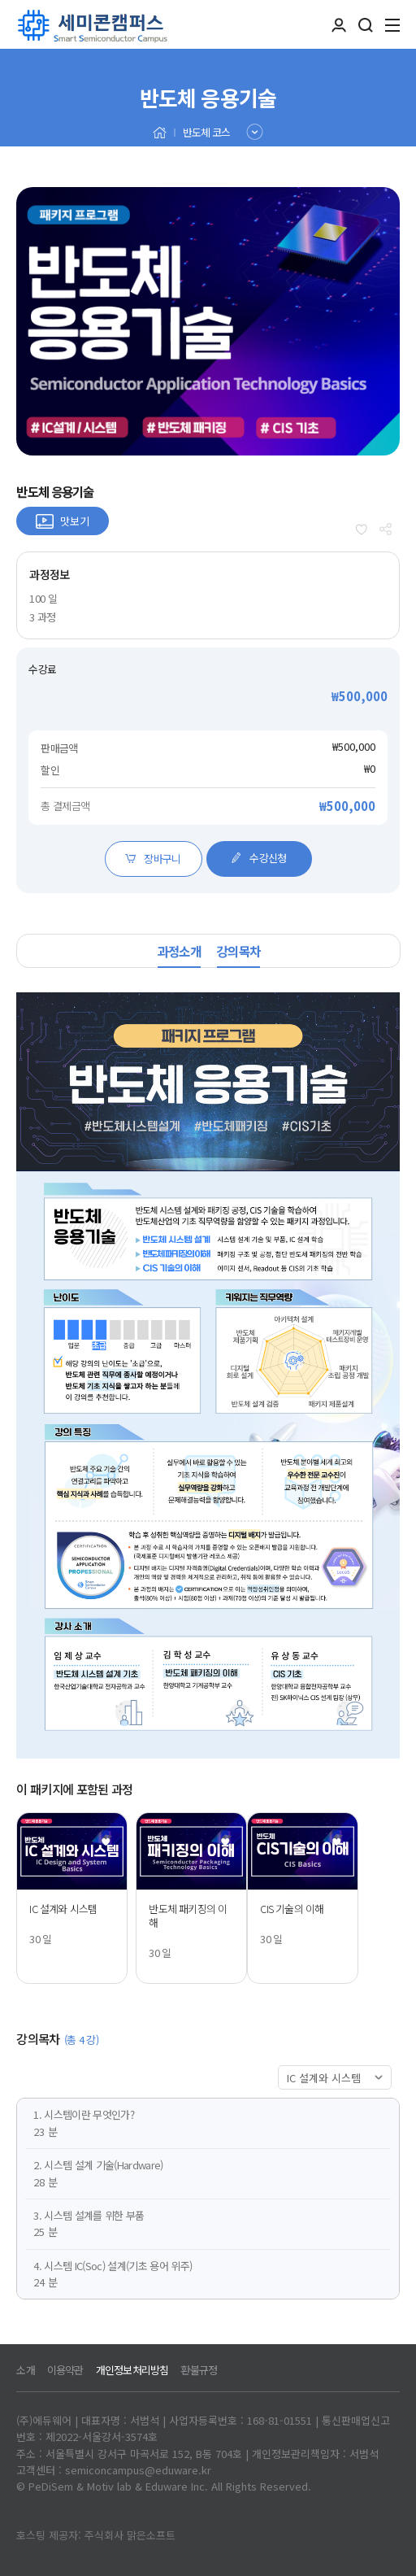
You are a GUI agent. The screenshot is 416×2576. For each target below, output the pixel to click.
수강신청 (258, 857)
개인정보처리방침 (132, 2370)
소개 (25, 2370)
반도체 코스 (206, 132)
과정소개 (179, 951)
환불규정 (198, 2370)
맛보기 (74, 521)
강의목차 (238, 951)
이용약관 (65, 2370)
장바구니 (152, 858)
